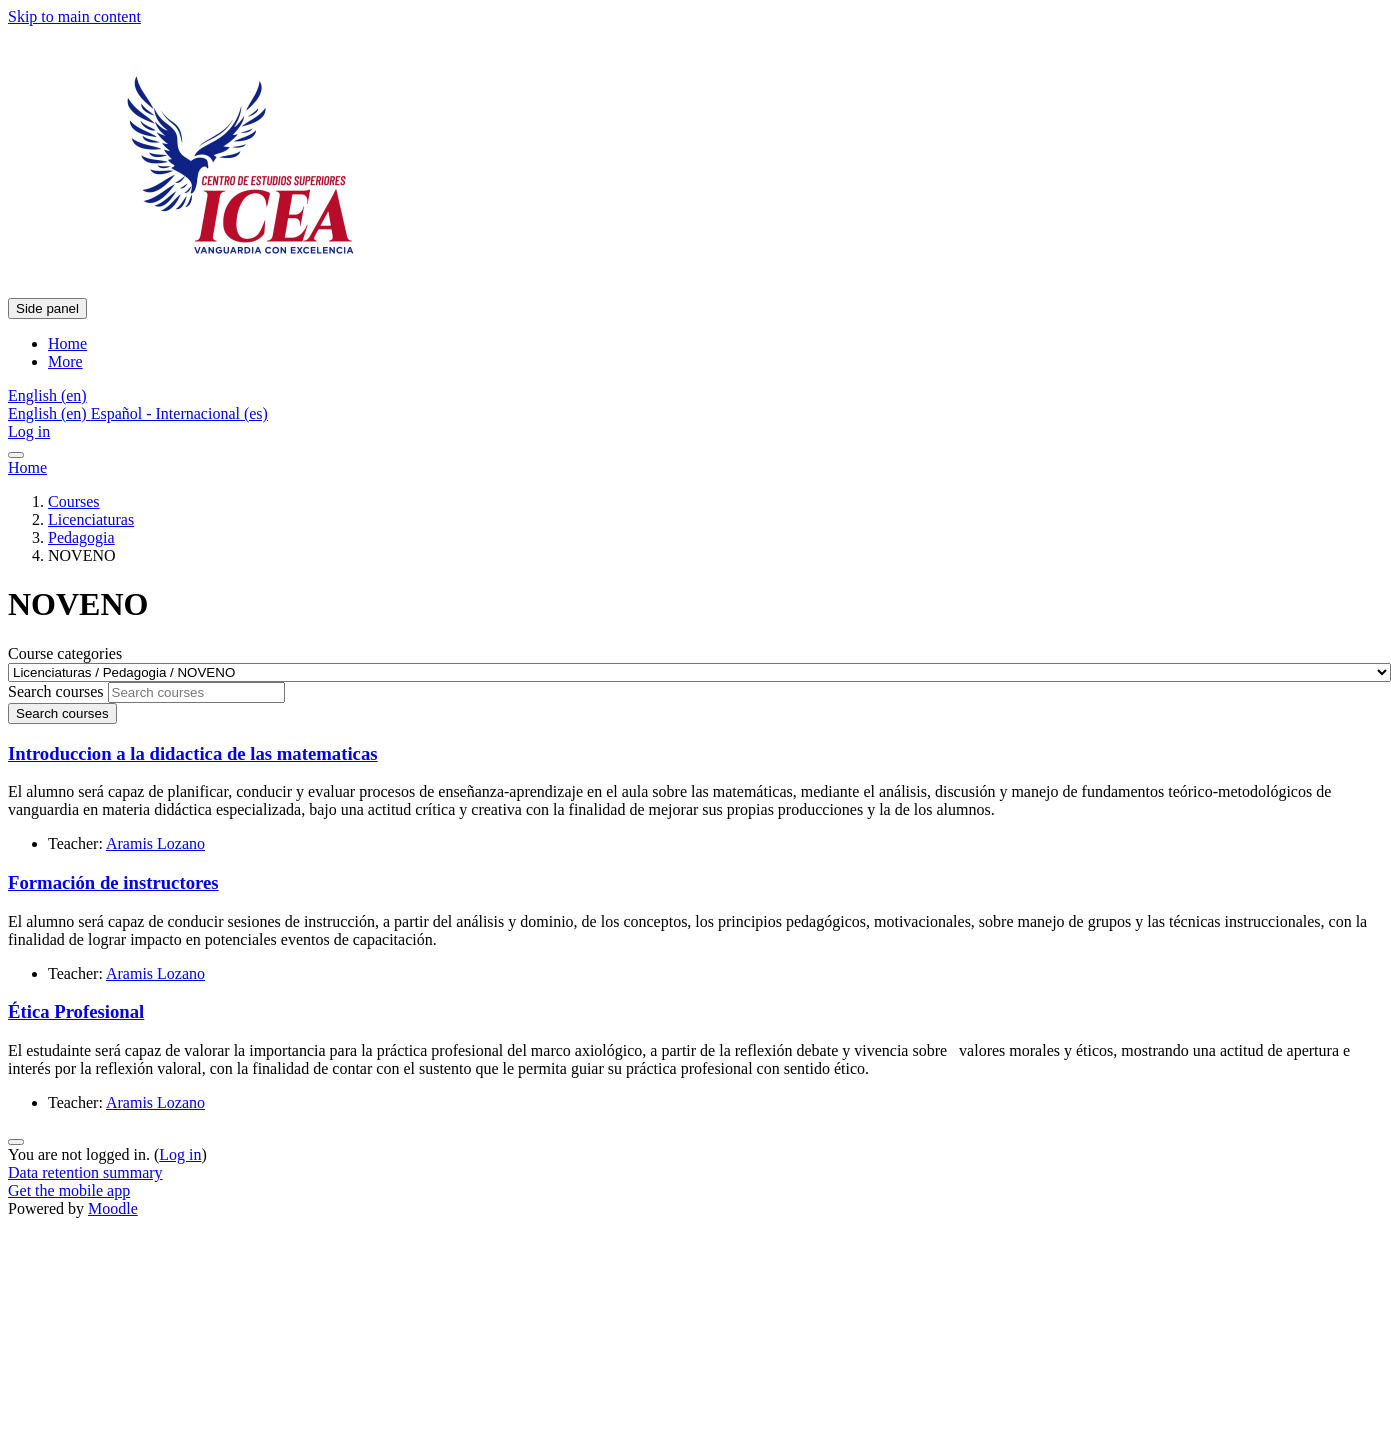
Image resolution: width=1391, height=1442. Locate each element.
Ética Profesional (76, 1011)
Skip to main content (74, 16)
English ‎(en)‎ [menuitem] (49, 413)
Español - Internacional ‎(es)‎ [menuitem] (179, 413)
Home (27, 467)
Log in (29, 431)
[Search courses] (196, 692)
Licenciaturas (91, 519)
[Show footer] (16, 1142)
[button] (47, 395)
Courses (74, 501)
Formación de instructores (113, 882)
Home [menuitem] (67, 343)
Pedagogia (81, 537)
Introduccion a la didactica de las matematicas (193, 753)
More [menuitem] (65, 361)
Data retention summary (85, 1172)
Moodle (113, 1208)
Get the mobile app (69, 1190)
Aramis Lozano (155, 843)
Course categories (65, 653)
